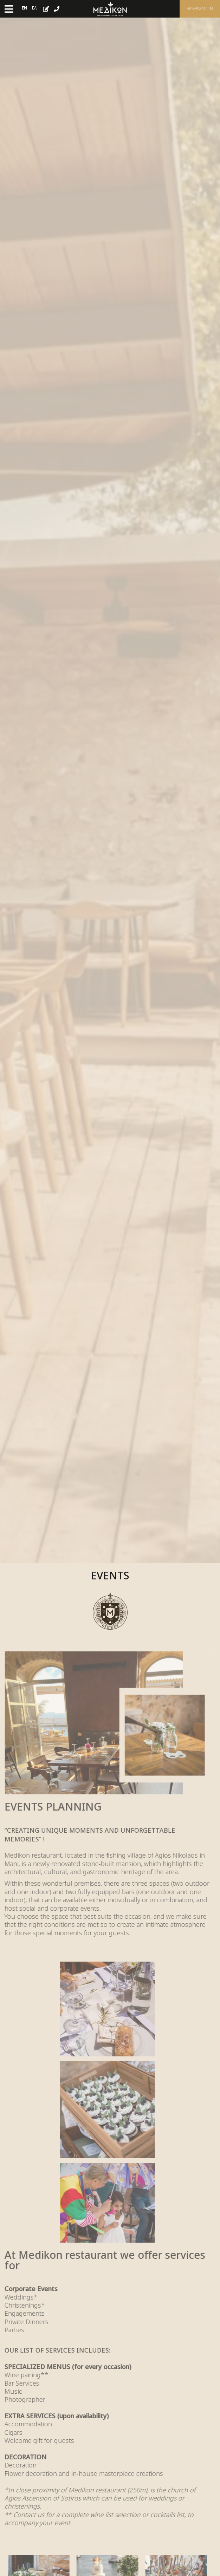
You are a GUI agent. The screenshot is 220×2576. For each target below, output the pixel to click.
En (24, 8)
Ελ (34, 8)
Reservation (200, 9)
